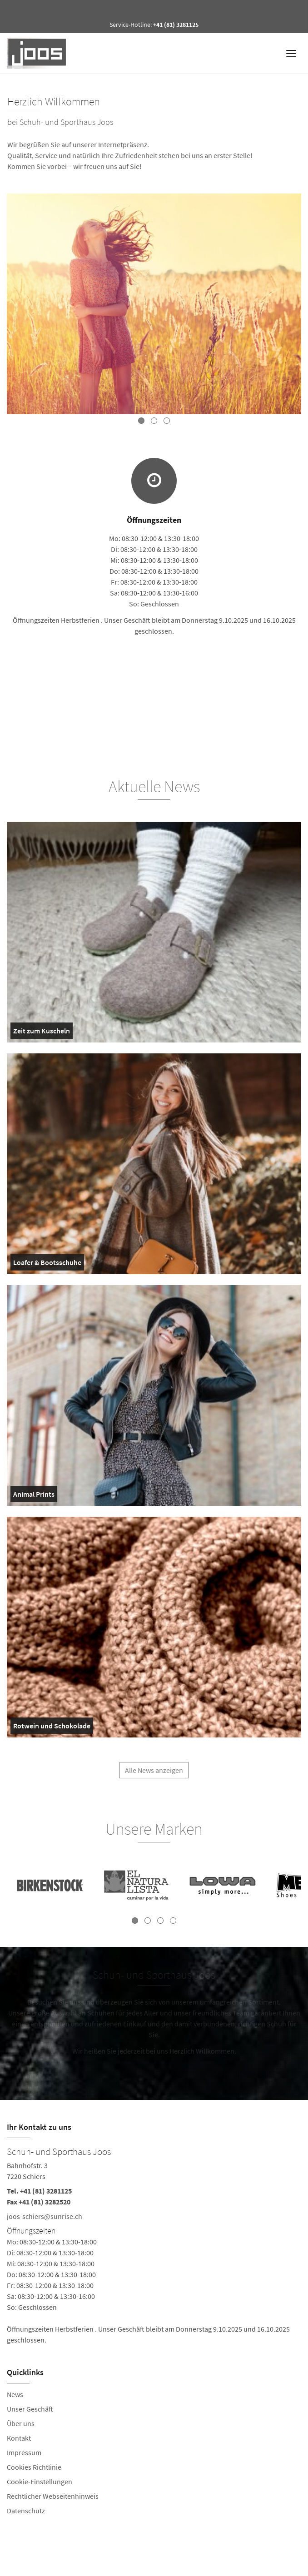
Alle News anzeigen (154, 1773)
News (15, 2394)
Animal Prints (34, 1495)
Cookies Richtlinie (34, 2467)
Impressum (24, 2452)
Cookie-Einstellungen (39, 2481)
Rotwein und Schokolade (51, 1727)
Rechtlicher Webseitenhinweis (53, 2496)
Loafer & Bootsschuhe (47, 1264)
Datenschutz (26, 2510)
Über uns (21, 2423)
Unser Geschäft (30, 2408)
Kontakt (19, 2437)
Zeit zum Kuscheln (41, 1032)
